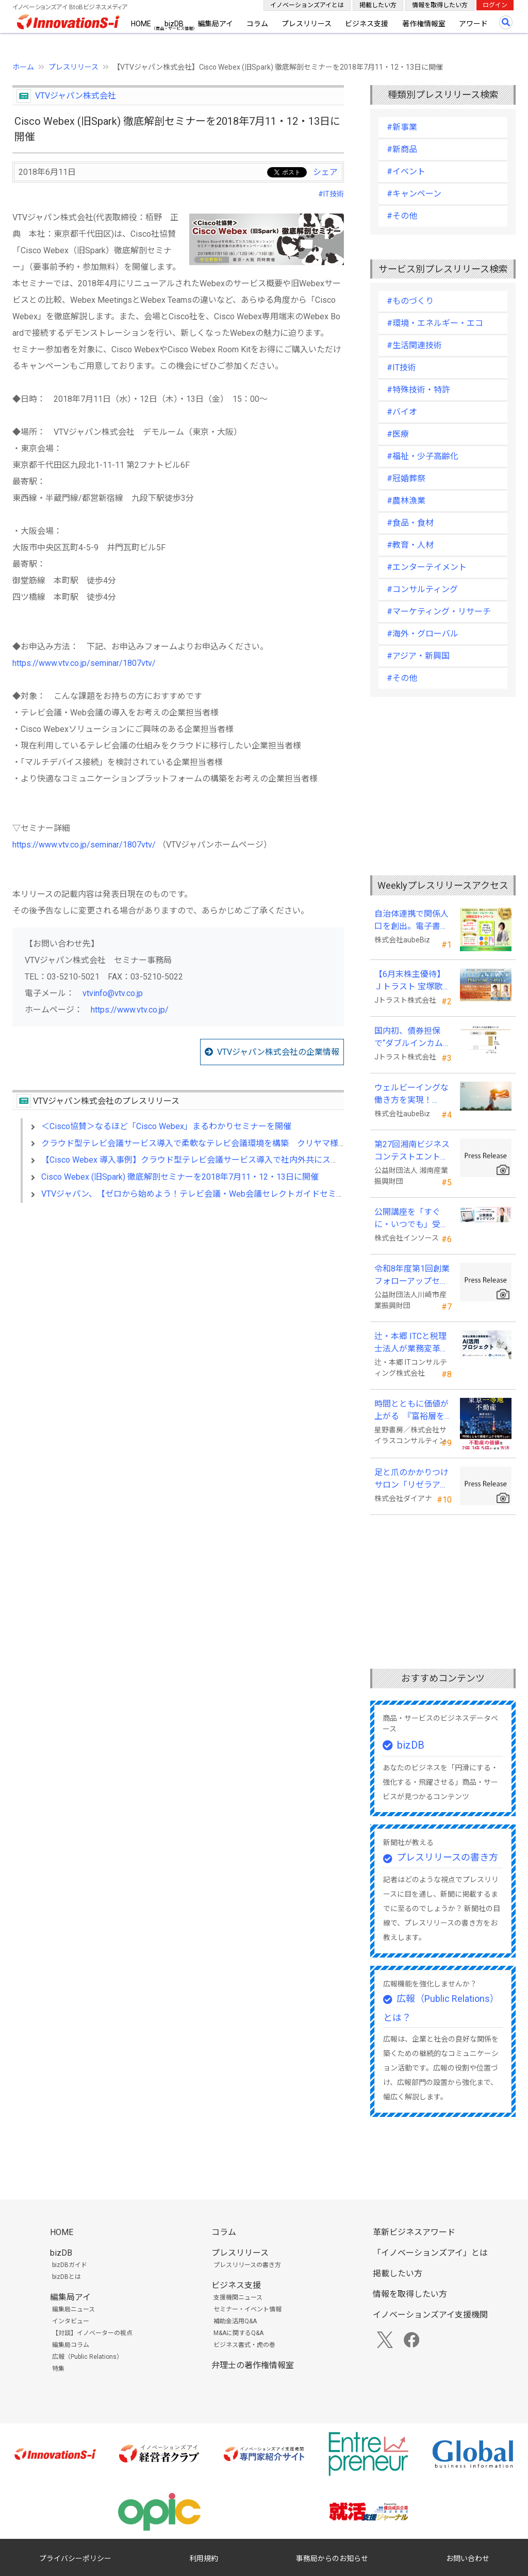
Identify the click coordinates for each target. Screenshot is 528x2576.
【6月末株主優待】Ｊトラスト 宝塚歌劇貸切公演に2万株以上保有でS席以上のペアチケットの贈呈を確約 (412, 981)
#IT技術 (331, 194)
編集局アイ (215, 24)
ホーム (23, 67)
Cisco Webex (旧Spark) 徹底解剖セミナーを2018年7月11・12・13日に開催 (180, 1177)
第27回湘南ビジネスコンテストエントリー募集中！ (412, 1151)
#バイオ (402, 412)
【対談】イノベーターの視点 (92, 2333)
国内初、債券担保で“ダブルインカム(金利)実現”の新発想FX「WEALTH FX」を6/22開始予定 (411, 1038)
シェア (325, 172)
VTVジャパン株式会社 (75, 96)
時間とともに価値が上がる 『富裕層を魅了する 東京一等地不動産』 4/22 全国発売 (412, 1411)
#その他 (402, 216)
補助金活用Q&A (235, 2321)
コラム (257, 24)
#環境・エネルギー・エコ (435, 323)
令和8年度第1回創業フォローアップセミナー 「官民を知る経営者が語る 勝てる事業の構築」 (412, 1275)
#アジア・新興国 (418, 656)
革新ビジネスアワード (414, 2232)
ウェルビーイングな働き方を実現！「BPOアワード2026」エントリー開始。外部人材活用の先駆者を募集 (412, 1094)
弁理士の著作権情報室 (252, 2365)
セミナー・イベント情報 (247, 2309)
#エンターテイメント (427, 567)
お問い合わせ (467, 2558)
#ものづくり (410, 301)
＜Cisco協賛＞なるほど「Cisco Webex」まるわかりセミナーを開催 (166, 1126)
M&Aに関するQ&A (238, 2333)
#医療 (398, 434)
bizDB (174, 24)
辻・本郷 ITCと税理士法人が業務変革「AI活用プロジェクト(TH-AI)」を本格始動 (412, 1343)
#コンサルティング (422, 589)
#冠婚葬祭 (406, 478)
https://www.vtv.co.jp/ (130, 1010)
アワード (473, 24)
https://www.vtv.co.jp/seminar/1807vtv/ (84, 663)
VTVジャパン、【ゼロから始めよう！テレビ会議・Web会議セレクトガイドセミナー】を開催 (213, 1194)
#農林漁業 (406, 501)
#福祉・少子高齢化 (422, 456)
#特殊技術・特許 (418, 390)
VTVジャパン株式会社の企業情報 (278, 1052)
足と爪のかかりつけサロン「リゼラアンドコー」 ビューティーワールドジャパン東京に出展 (412, 1479)
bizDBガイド (69, 2265)
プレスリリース (307, 24)
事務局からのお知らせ (332, 2558)
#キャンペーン (414, 194)
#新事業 (402, 127)
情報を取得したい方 (440, 5)
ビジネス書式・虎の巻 (244, 2345)
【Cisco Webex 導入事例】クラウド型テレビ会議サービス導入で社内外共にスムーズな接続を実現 (222, 1160)
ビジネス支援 (366, 24)
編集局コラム (70, 2345)
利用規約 (203, 2558)
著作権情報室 (424, 24)
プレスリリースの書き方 (447, 1857)
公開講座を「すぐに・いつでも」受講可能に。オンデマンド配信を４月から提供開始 (411, 1219)
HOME (141, 24)
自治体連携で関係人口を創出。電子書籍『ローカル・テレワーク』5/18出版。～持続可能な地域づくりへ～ (412, 921)
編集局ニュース (73, 2309)
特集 (58, 2368)
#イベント (406, 171)
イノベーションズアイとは (307, 5)
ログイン (495, 5)
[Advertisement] (178, 1300)
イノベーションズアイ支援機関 (430, 2315)
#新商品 (402, 149)
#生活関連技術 (414, 345)
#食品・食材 (410, 523)
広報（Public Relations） (87, 2356)
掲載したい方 (378, 5)
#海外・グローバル (422, 634)
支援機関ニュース (237, 2297)
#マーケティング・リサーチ (439, 611)
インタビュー (70, 2321)
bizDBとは (66, 2276)
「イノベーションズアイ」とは (430, 2253)
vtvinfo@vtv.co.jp (112, 993)
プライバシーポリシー (75, 2558)
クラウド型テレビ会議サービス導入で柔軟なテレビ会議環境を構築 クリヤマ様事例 (198, 1143)
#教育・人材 (410, 545)
